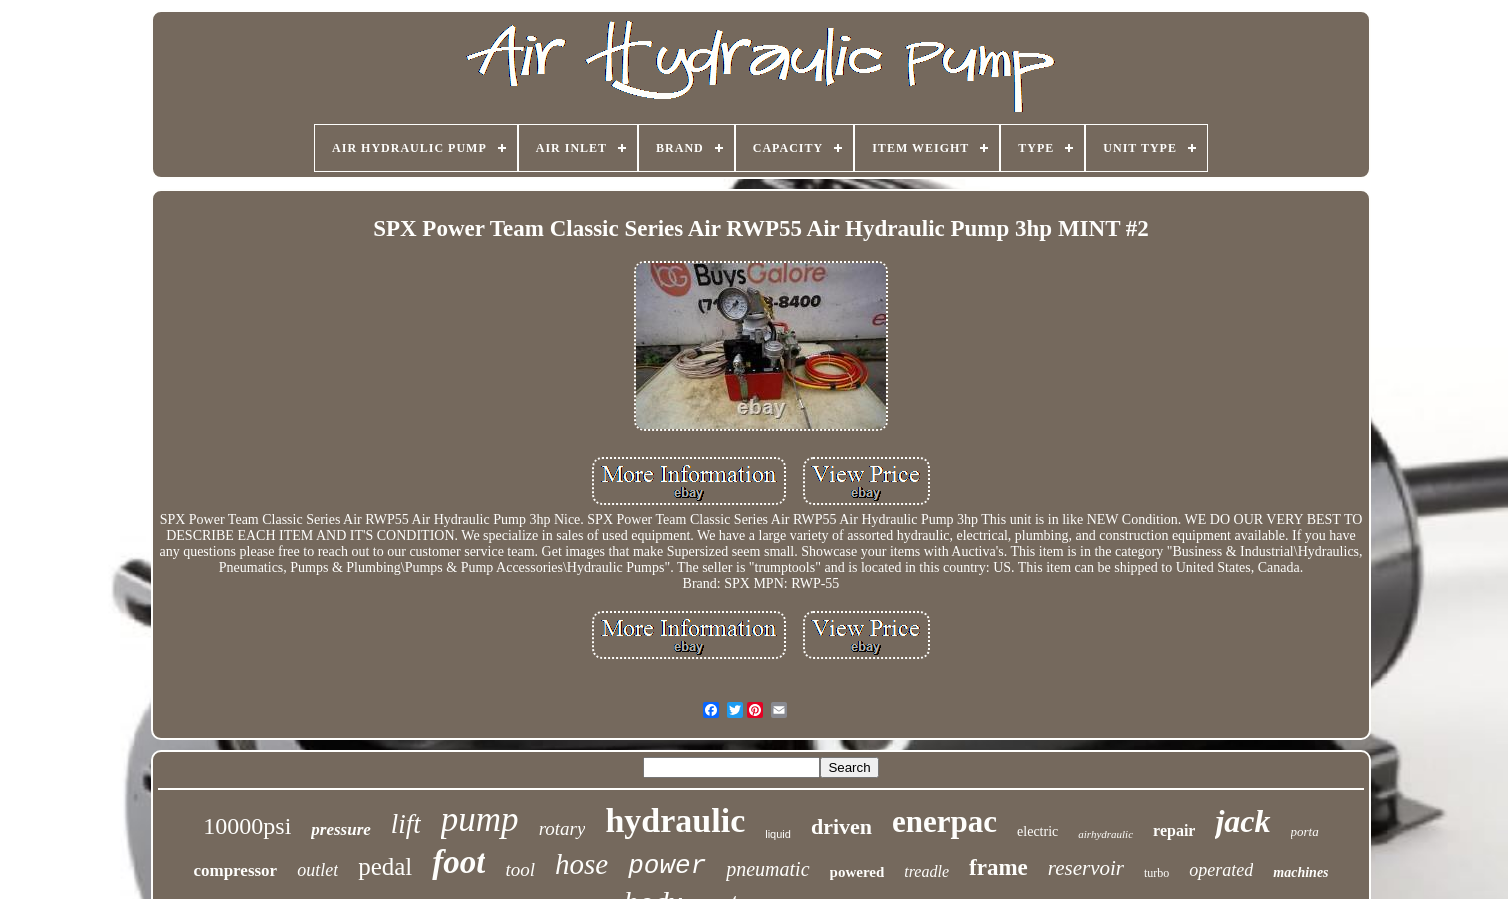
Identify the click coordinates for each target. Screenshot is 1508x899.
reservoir (1086, 868)
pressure (341, 829)
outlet (317, 870)
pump (480, 819)
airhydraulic (1105, 834)
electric (1037, 831)
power (667, 866)
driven (841, 826)
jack (1242, 821)
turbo (1156, 873)
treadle (926, 871)
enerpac (944, 821)
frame (998, 867)
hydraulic (675, 820)
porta (1305, 831)
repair (1174, 830)
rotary (562, 828)
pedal (385, 866)
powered (857, 872)
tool (520, 869)
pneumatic (767, 869)
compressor (235, 870)
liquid (778, 834)
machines (1300, 872)
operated (1221, 870)
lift (406, 824)
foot (458, 862)
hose (581, 864)
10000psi (247, 826)
